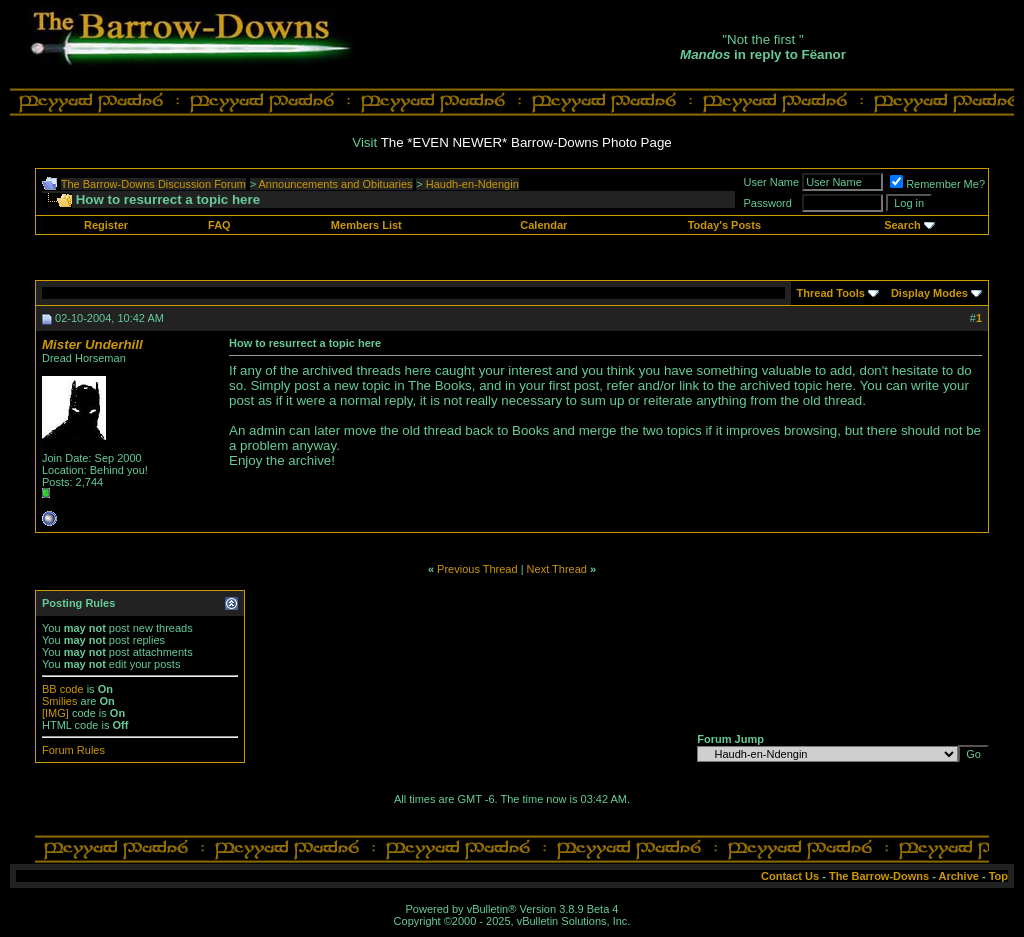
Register (106, 225)
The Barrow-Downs (879, 876)
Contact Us (790, 876)
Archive (959, 876)
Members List (366, 225)
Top (998, 876)
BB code (63, 689)
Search (902, 225)
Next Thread (557, 569)
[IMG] (55, 713)
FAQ (219, 225)
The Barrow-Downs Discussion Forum (153, 184)
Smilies (59, 701)
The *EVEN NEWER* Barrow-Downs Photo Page (526, 142)
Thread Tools (831, 293)
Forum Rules (73, 750)
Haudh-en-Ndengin (472, 184)
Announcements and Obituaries (336, 184)
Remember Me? (937, 184)
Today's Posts (724, 225)
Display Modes (929, 293)
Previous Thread (477, 569)
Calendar (543, 225)
